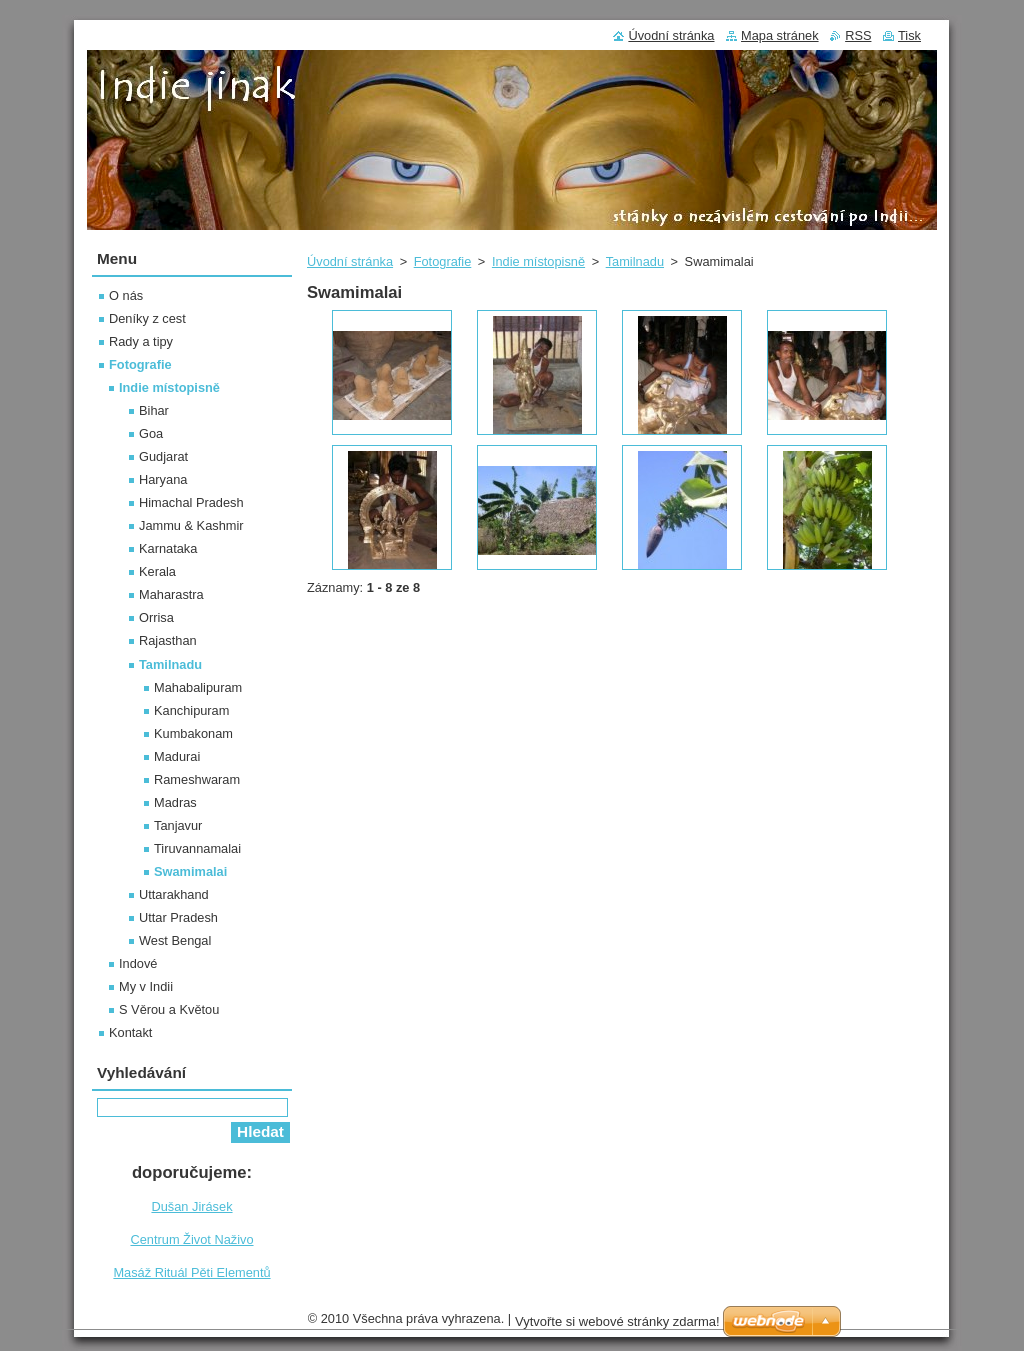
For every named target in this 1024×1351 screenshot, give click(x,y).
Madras (175, 802)
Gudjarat (163, 456)
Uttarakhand (174, 894)
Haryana (163, 479)
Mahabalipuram (198, 687)
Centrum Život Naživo (191, 1239)
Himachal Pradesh (191, 502)
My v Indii (146, 986)
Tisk (909, 35)
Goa (151, 433)
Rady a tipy (141, 341)
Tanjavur (178, 825)
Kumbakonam (193, 733)
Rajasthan (168, 640)
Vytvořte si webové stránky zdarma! (617, 1321)
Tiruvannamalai (197, 848)
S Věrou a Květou (169, 1009)
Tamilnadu (635, 261)
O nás (126, 295)
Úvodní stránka (350, 261)
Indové (138, 963)
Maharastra (171, 594)
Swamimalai (190, 871)
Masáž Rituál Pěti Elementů (191, 1272)
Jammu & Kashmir (191, 525)
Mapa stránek (780, 35)
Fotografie (443, 261)
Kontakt (130, 1032)
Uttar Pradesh (178, 917)
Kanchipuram (191, 710)
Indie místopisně (538, 261)
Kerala (157, 571)
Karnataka (168, 548)
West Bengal (175, 940)
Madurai (177, 756)
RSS (858, 35)
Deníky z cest (147, 318)
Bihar (154, 410)
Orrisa (156, 617)
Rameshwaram (197, 779)
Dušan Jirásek (191, 1206)
